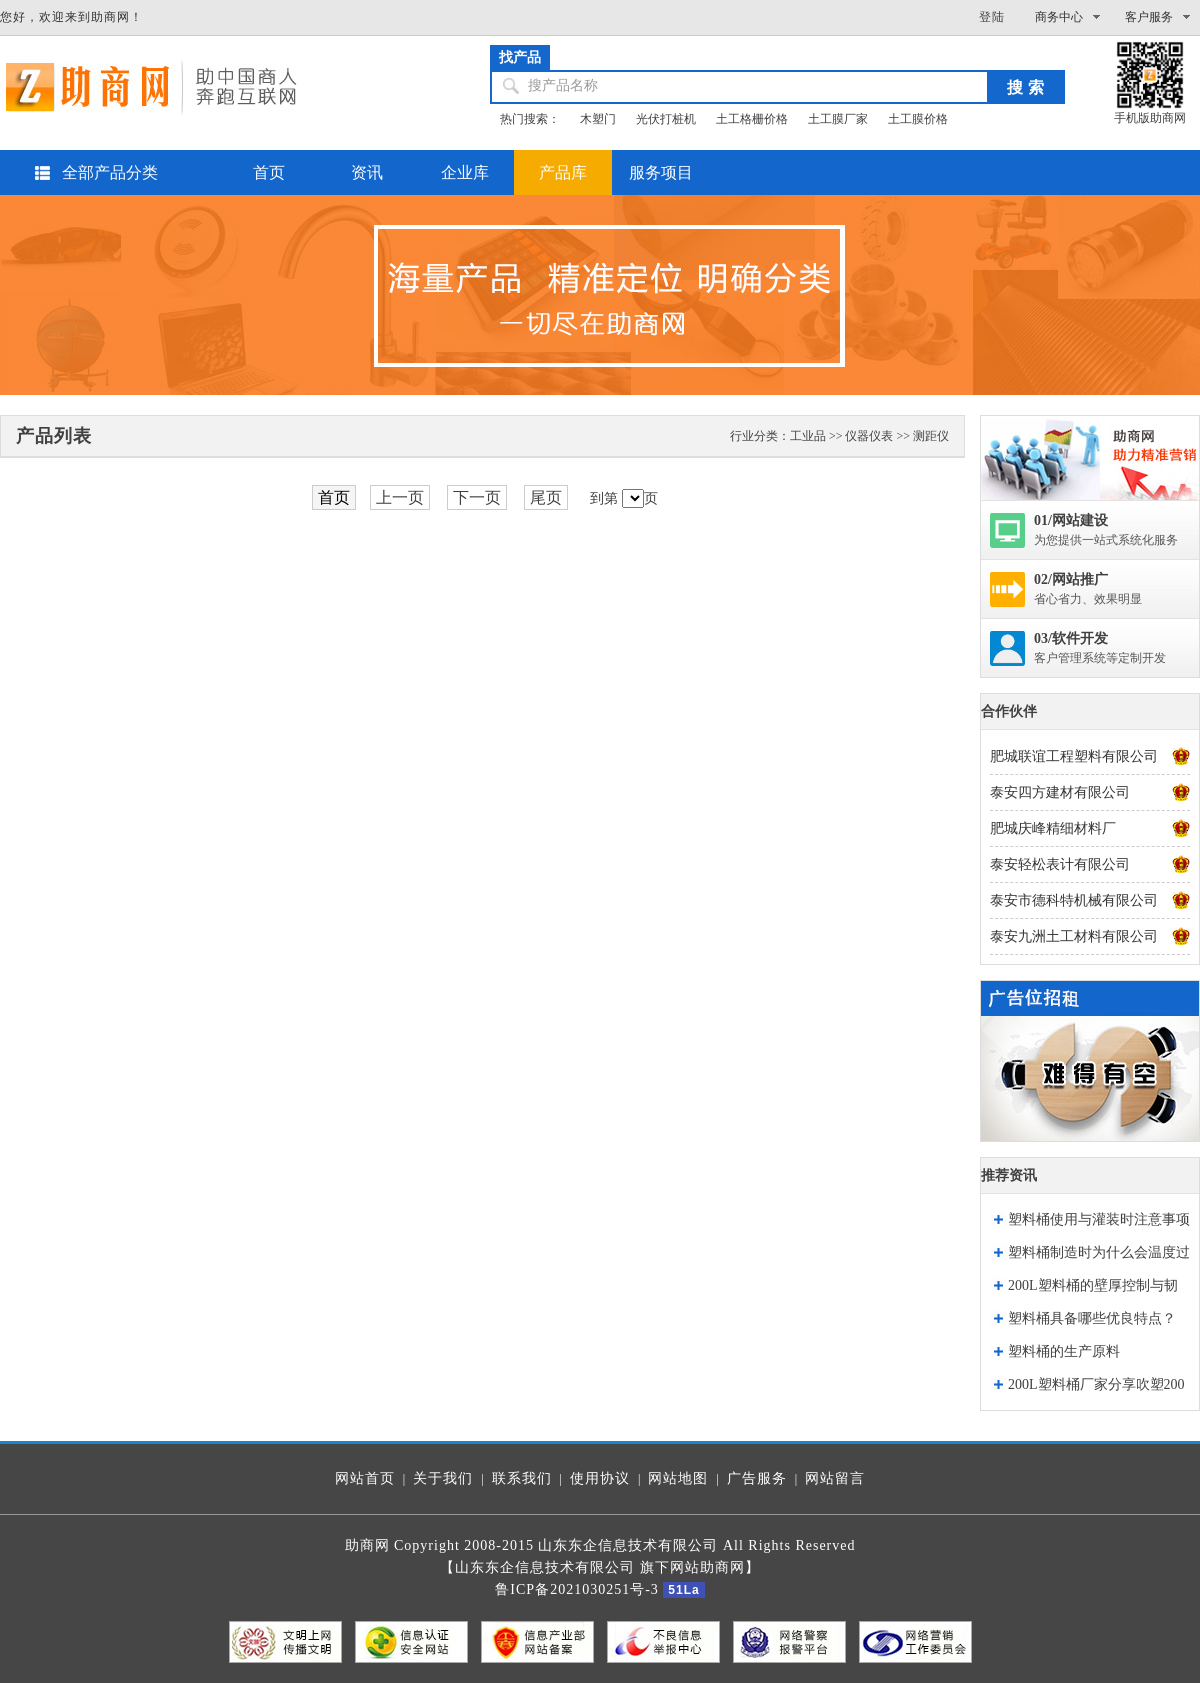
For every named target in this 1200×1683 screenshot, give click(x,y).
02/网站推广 (1071, 579)
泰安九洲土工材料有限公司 (1074, 936)
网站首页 (365, 1478)
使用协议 (600, 1478)
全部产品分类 (110, 172)
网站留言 (835, 1478)
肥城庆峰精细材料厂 (1053, 828)
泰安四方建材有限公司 (1060, 792)
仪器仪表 (869, 436)
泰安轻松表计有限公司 (1060, 864)
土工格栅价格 (752, 119)
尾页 (546, 497)
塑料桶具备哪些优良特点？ (1092, 1318)
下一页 (477, 497)
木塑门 (598, 119)
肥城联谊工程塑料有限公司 (1074, 756)
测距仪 (931, 436)
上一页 (400, 497)
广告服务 (757, 1478)
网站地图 (678, 1478)
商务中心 (1059, 17)
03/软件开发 (1071, 638)
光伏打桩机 (666, 119)
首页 (269, 172)
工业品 (808, 436)
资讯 (367, 172)
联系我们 (522, 1478)
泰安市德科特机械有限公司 (1074, 900)
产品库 (563, 172)
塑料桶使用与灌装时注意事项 (1099, 1219)
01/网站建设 (1071, 520)
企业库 (465, 172)
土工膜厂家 (838, 119)
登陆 (992, 17)
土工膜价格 (918, 119)
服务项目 (661, 172)
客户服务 (1149, 17)
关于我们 (443, 1478)
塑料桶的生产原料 (1064, 1351)
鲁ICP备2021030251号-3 (576, 1589)
